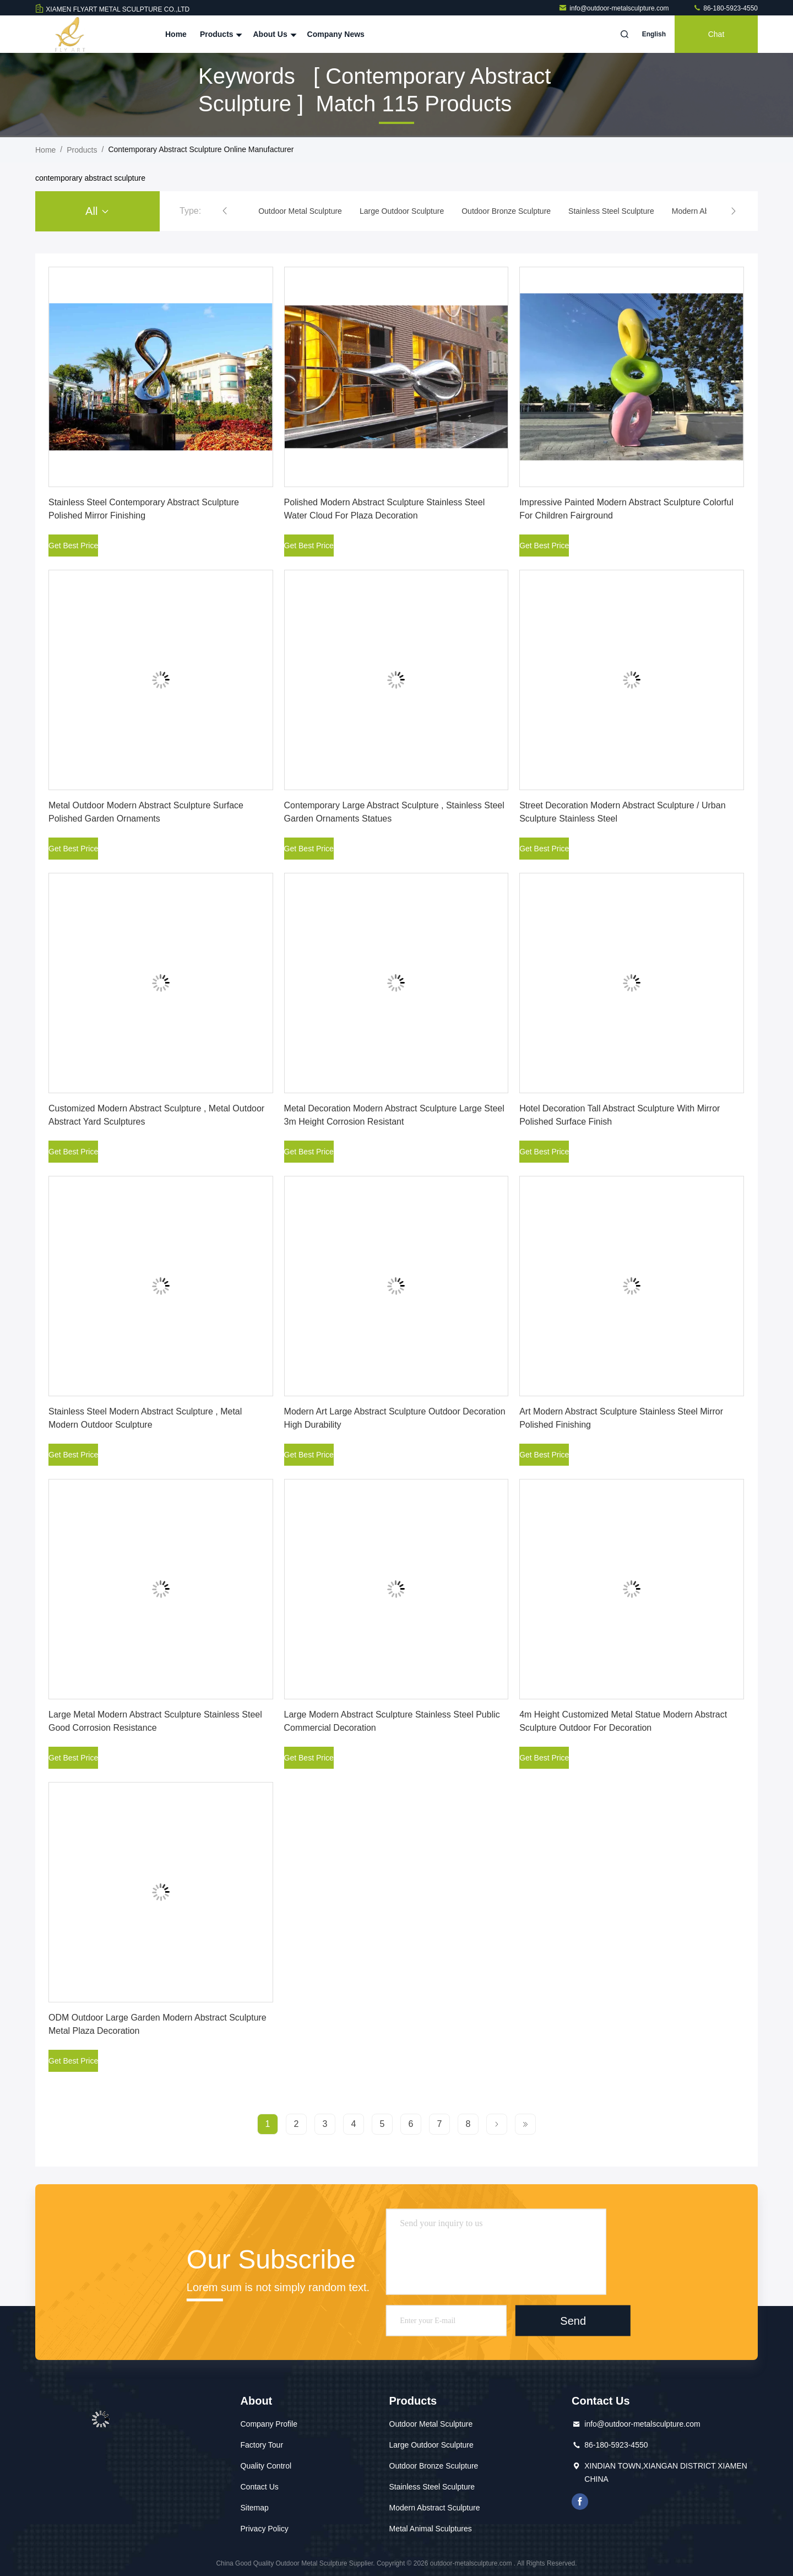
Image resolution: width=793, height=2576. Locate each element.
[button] (224, 211)
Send (573, 2320)
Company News (336, 34)
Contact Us (260, 2486)
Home (176, 34)
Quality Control (266, 2465)
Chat (716, 34)
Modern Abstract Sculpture (434, 2507)
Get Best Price (73, 545)
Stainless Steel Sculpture (432, 2486)
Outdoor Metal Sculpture (431, 2424)
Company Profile (269, 2424)
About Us (273, 34)
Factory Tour (262, 2444)
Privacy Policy (265, 2528)
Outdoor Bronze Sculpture (434, 2465)
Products (220, 34)
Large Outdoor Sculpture (431, 2444)
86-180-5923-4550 (725, 8)
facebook (580, 2501)
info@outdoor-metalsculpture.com (614, 8)
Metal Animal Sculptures (430, 2528)
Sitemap (255, 2507)
